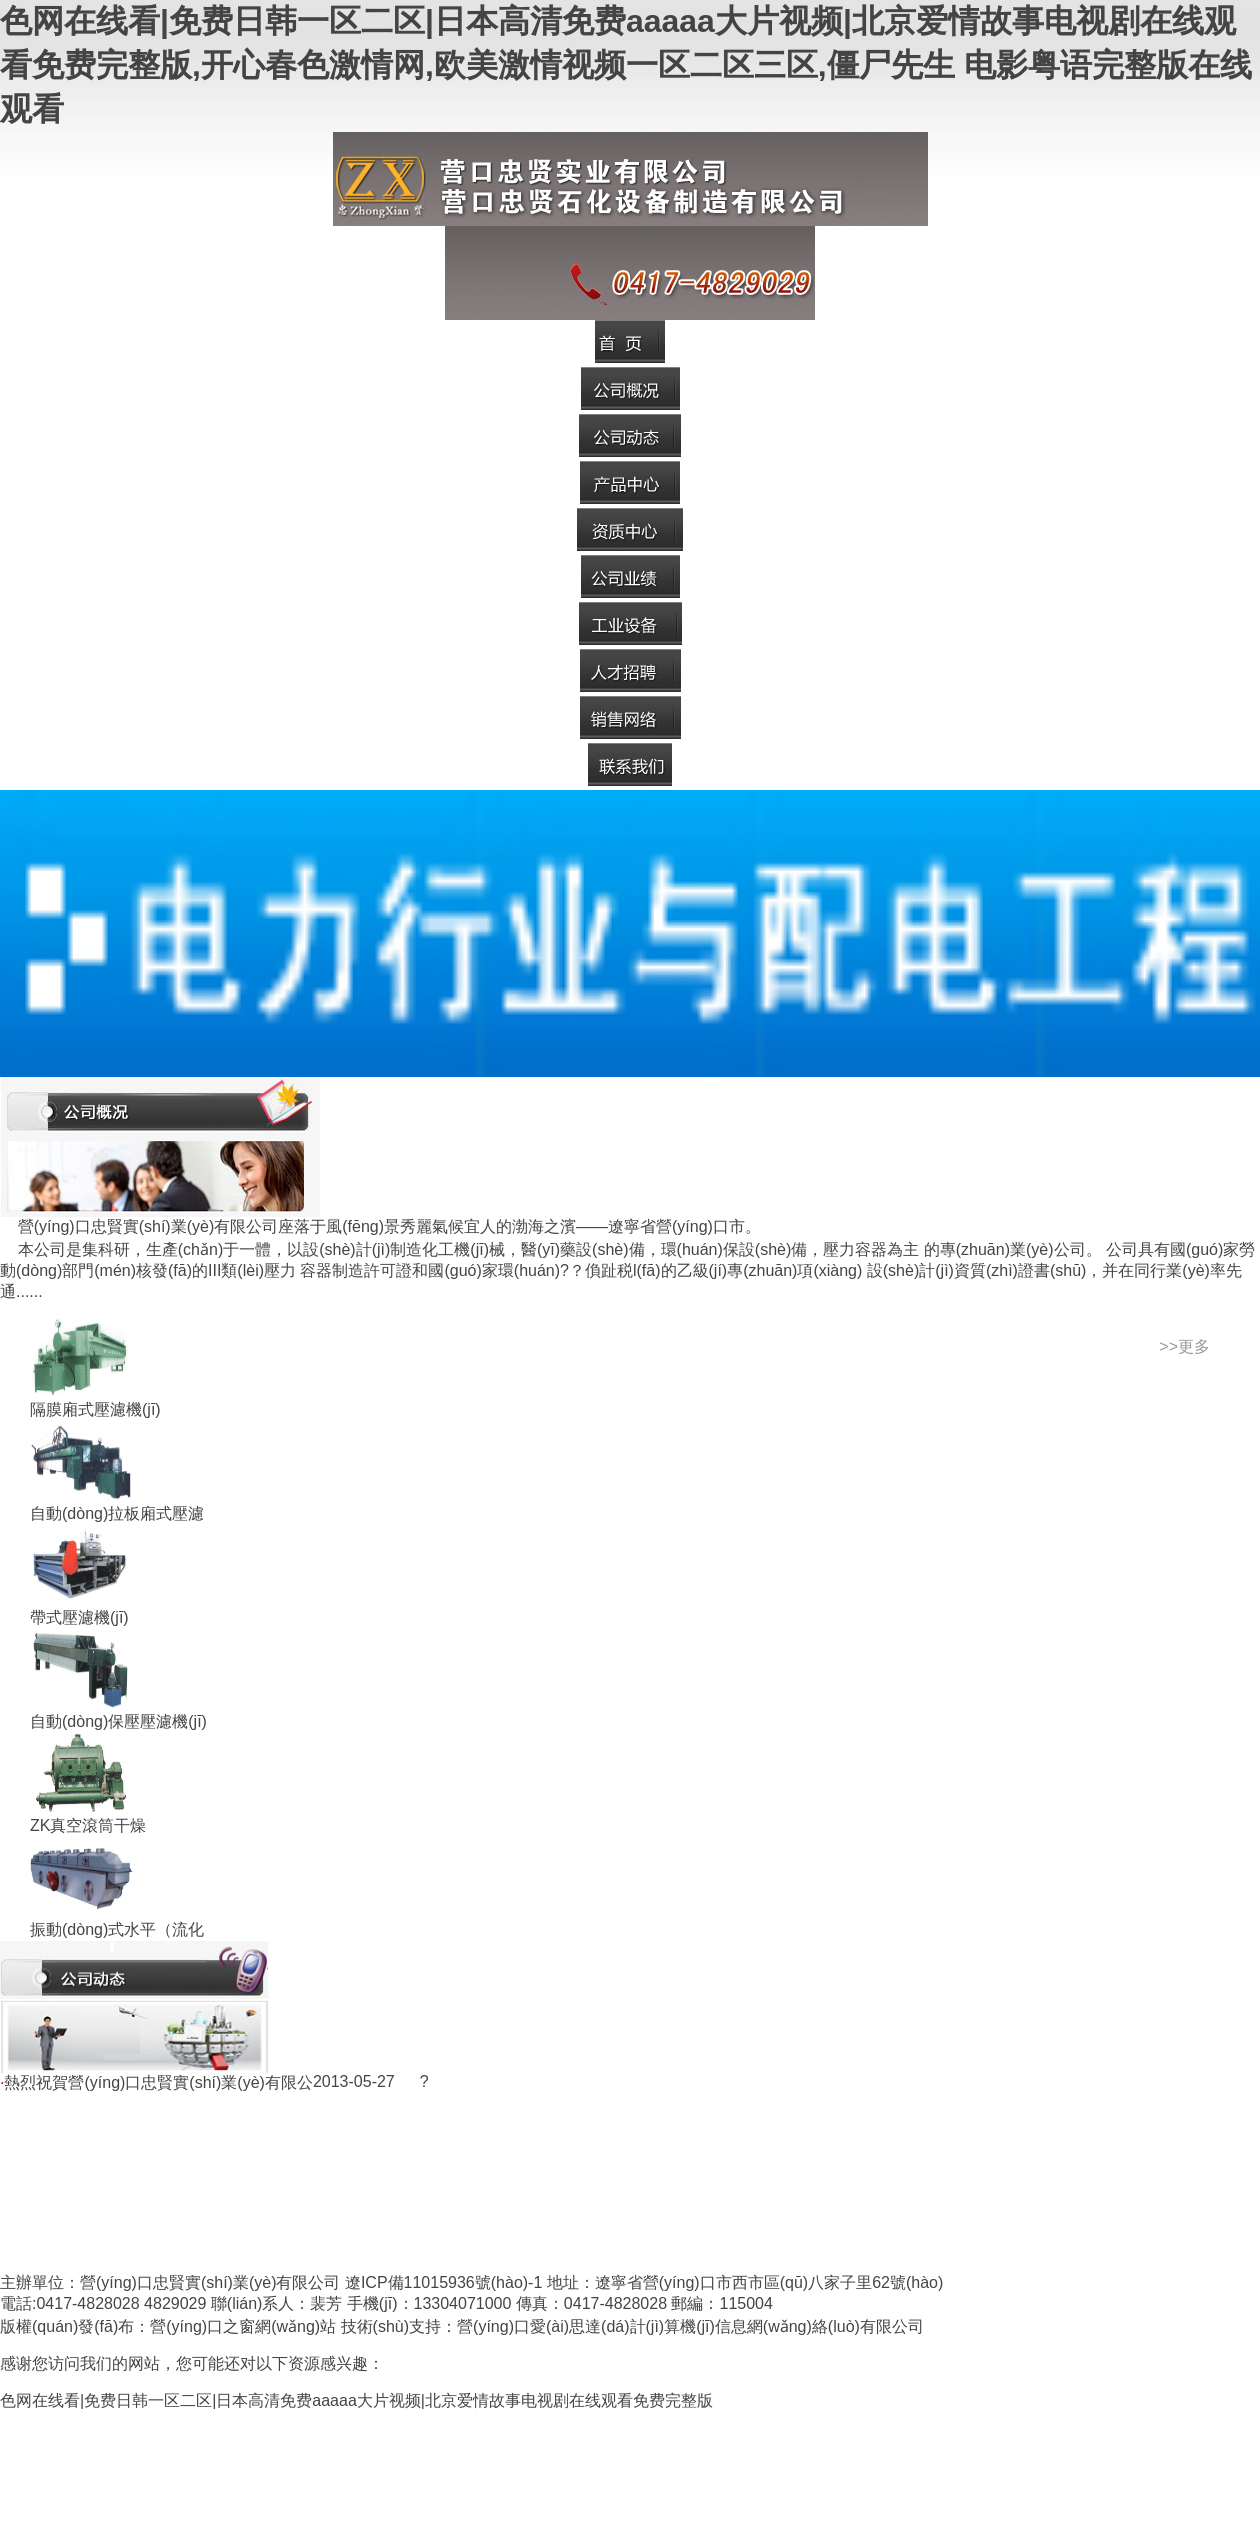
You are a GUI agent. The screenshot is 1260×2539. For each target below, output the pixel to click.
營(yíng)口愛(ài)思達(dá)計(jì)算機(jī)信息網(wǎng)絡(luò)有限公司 (690, 2326)
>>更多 (1184, 1346)
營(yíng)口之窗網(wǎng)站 (243, 2326)
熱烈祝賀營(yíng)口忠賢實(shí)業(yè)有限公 (158, 2082)
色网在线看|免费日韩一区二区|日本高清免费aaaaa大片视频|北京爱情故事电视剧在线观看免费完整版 (356, 2400)
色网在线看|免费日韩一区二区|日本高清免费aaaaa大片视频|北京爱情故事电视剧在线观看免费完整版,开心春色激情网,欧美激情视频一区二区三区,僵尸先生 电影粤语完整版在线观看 (626, 65)
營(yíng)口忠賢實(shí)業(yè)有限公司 (210, 2282)
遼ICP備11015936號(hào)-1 (443, 2282)
